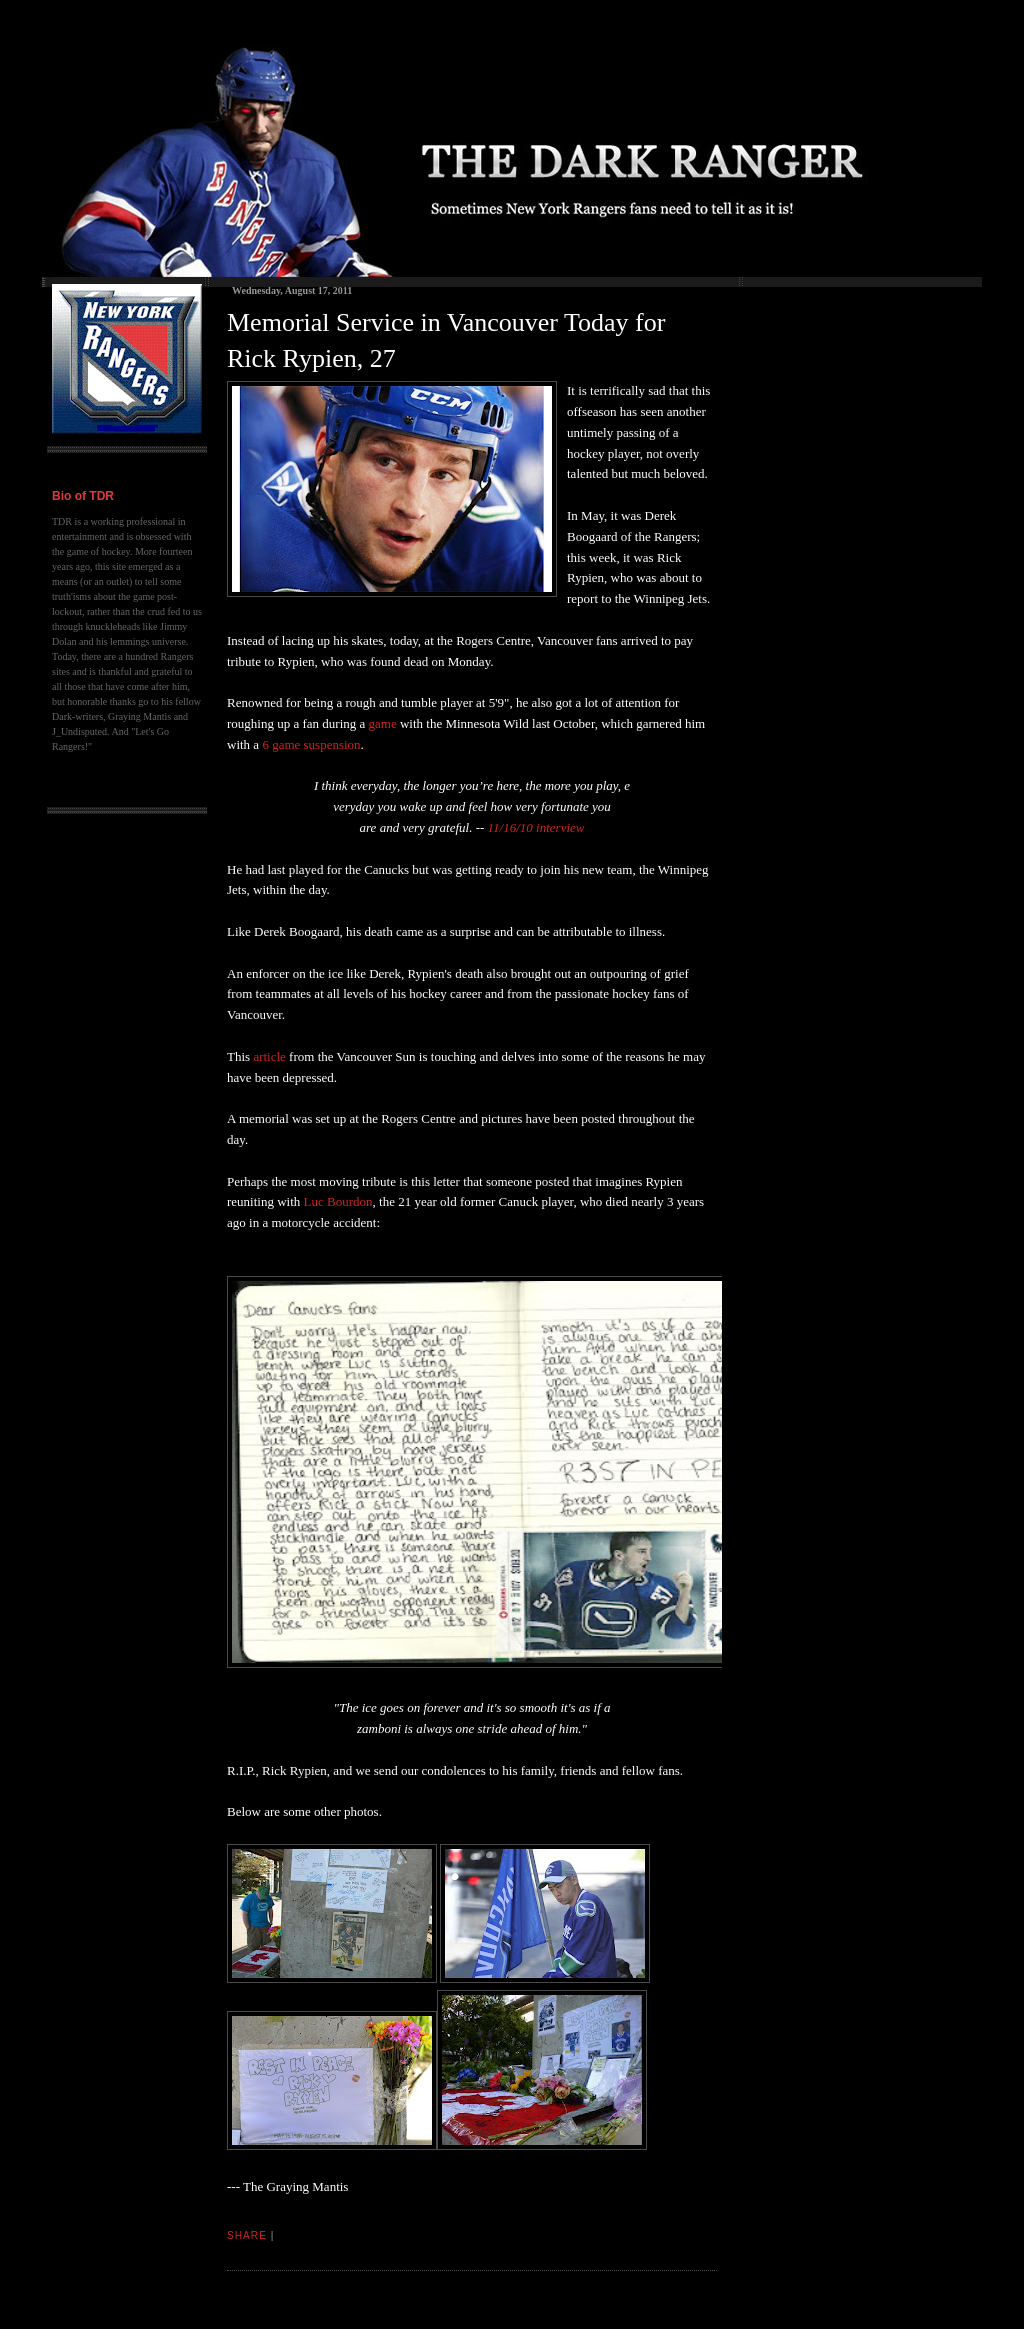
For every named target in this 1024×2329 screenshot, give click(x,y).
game (383, 723)
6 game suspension (311, 744)
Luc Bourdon (338, 1201)
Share (247, 2235)
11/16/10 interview (536, 827)
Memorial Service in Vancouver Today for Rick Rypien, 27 (446, 340)
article (269, 1056)
